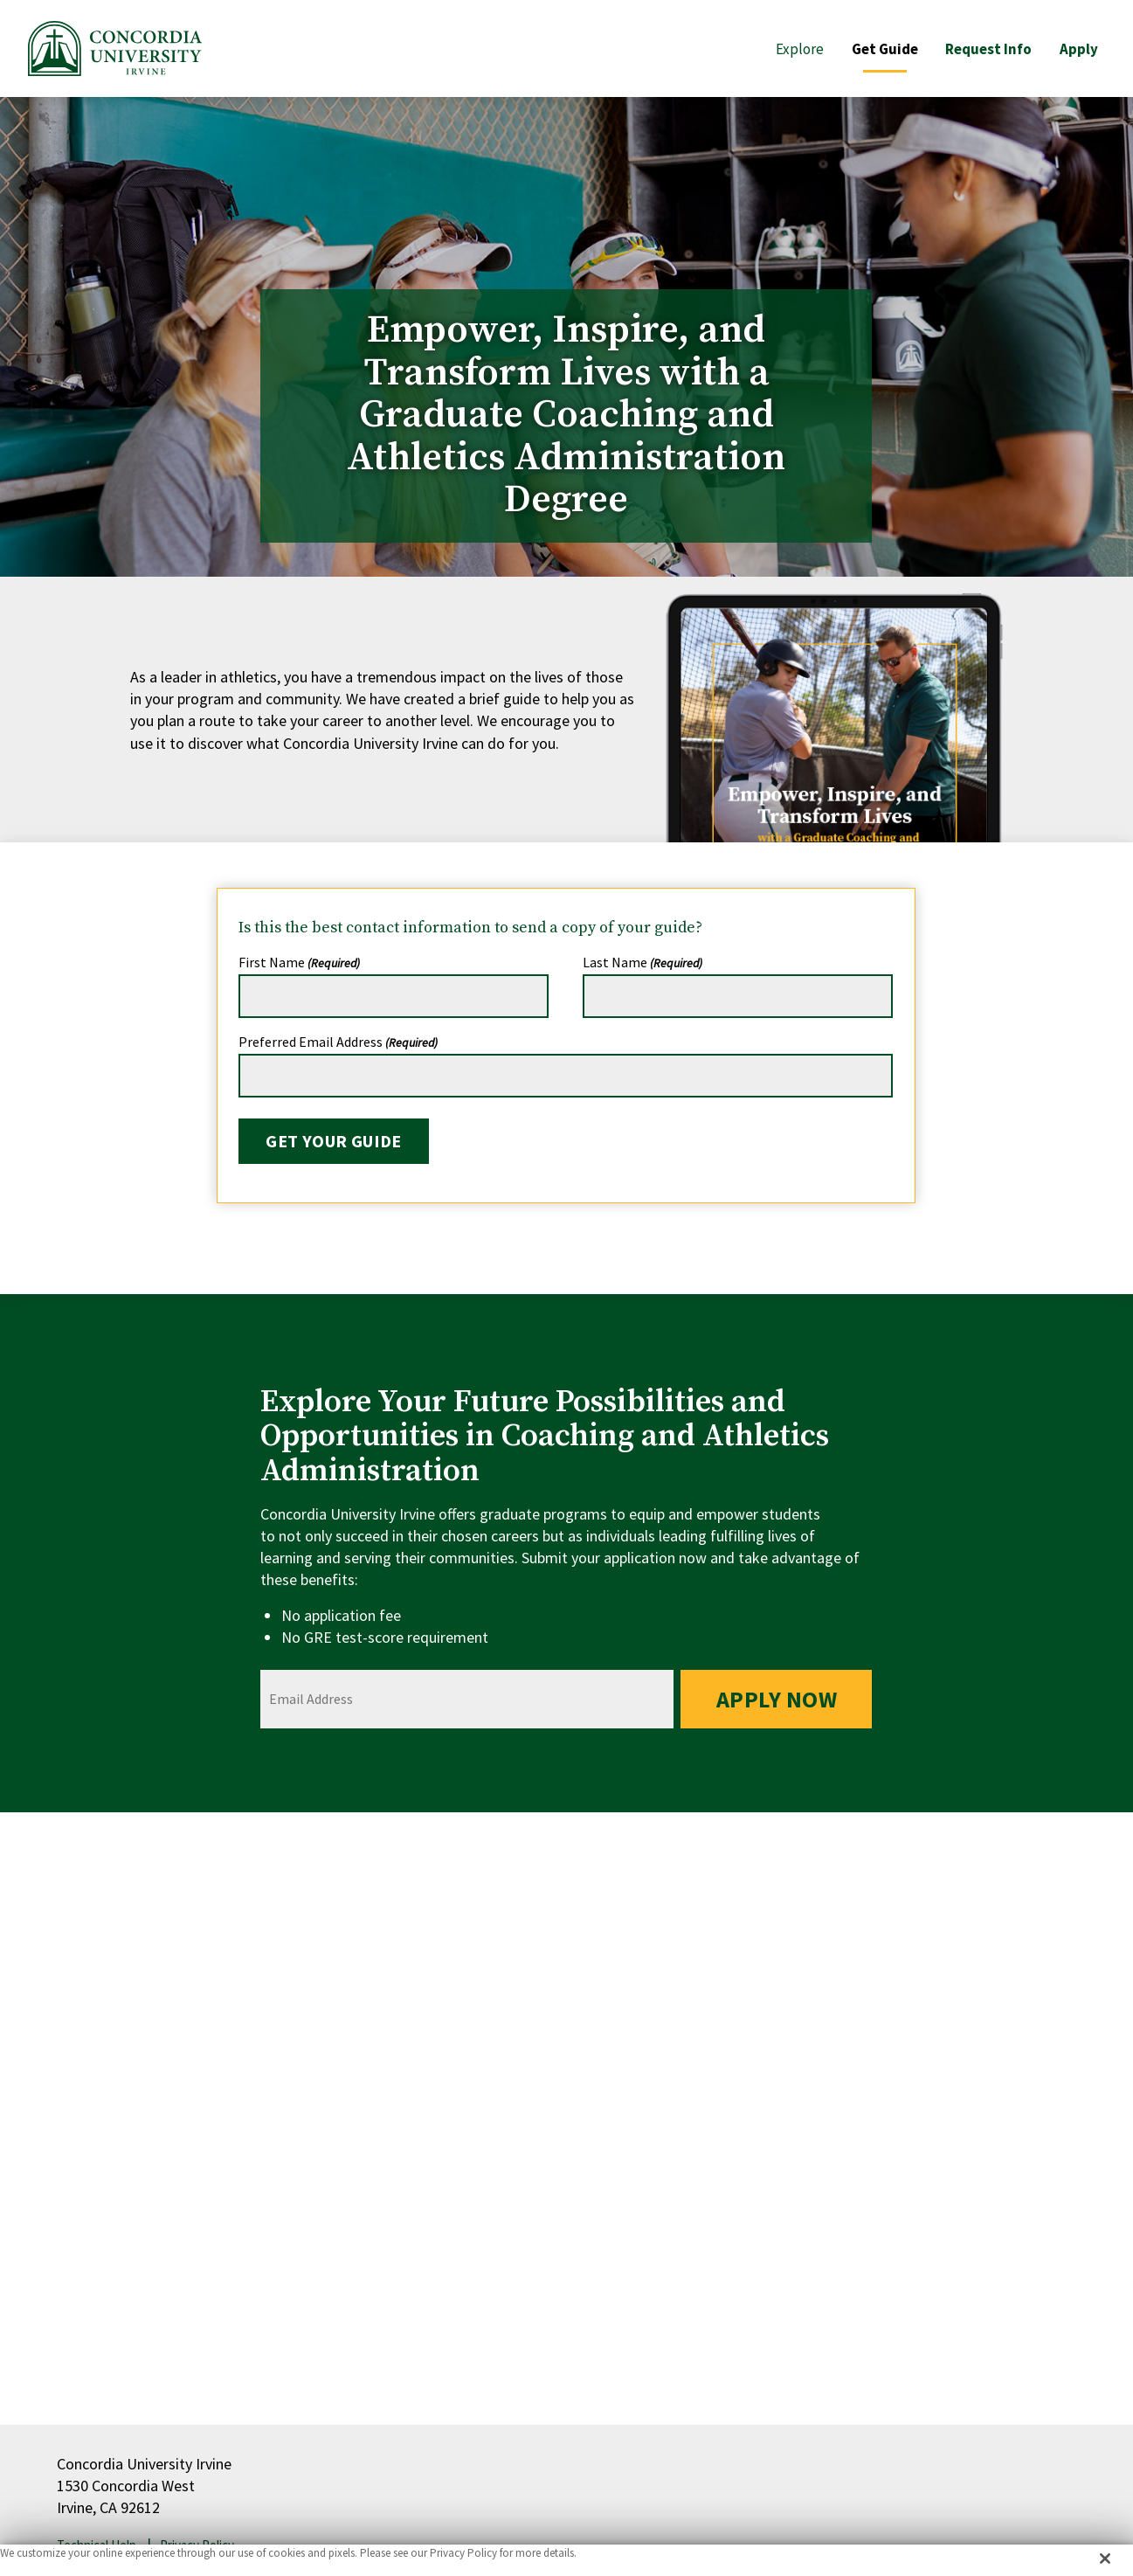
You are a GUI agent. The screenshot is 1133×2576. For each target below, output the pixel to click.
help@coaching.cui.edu (895, 2169)
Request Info (988, 49)
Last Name (642, 962)
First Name (299, 962)
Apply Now (776, 1699)
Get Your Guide (334, 1141)
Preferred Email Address (338, 1041)
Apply (1079, 49)
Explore (799, 49)
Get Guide (884, 49)
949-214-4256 (712, 2169)
